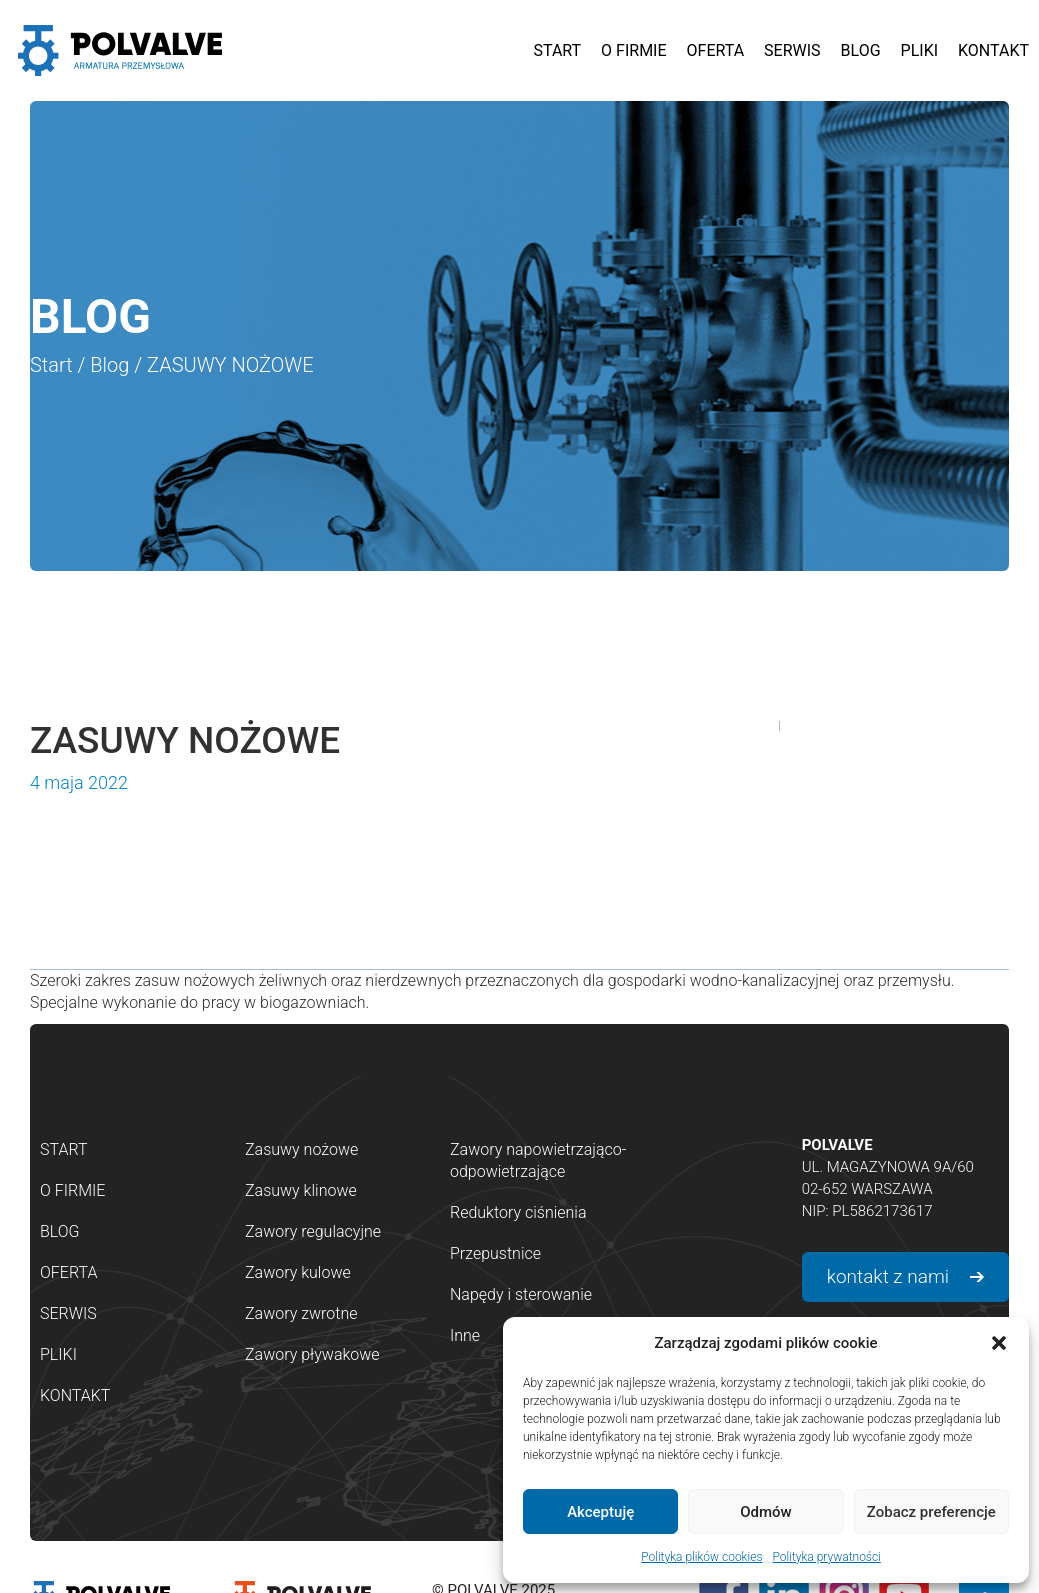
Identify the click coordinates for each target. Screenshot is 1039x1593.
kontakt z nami (888, 1276)
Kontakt (75, 1395)
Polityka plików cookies (701, 1557)
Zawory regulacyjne (313, 1231)
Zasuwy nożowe (301, 1149)
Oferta (68, 1272)
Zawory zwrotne (301, 1313)
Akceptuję (600, 1512)
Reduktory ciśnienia (518, 1212)
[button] (999, 1343)
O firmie (72, 1190)
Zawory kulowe (298, 1272)
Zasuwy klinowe (301, 1190)
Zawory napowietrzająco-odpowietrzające (538, 1160)
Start (51, 365)
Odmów (766, 1512)
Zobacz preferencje (931, 1512)
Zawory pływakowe (312, 1354)
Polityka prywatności (826, 1557)
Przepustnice (495, 1253)
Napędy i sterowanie (521, 1294)
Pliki (58, 1354)
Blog (109, 365)
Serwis (68, 1313)
